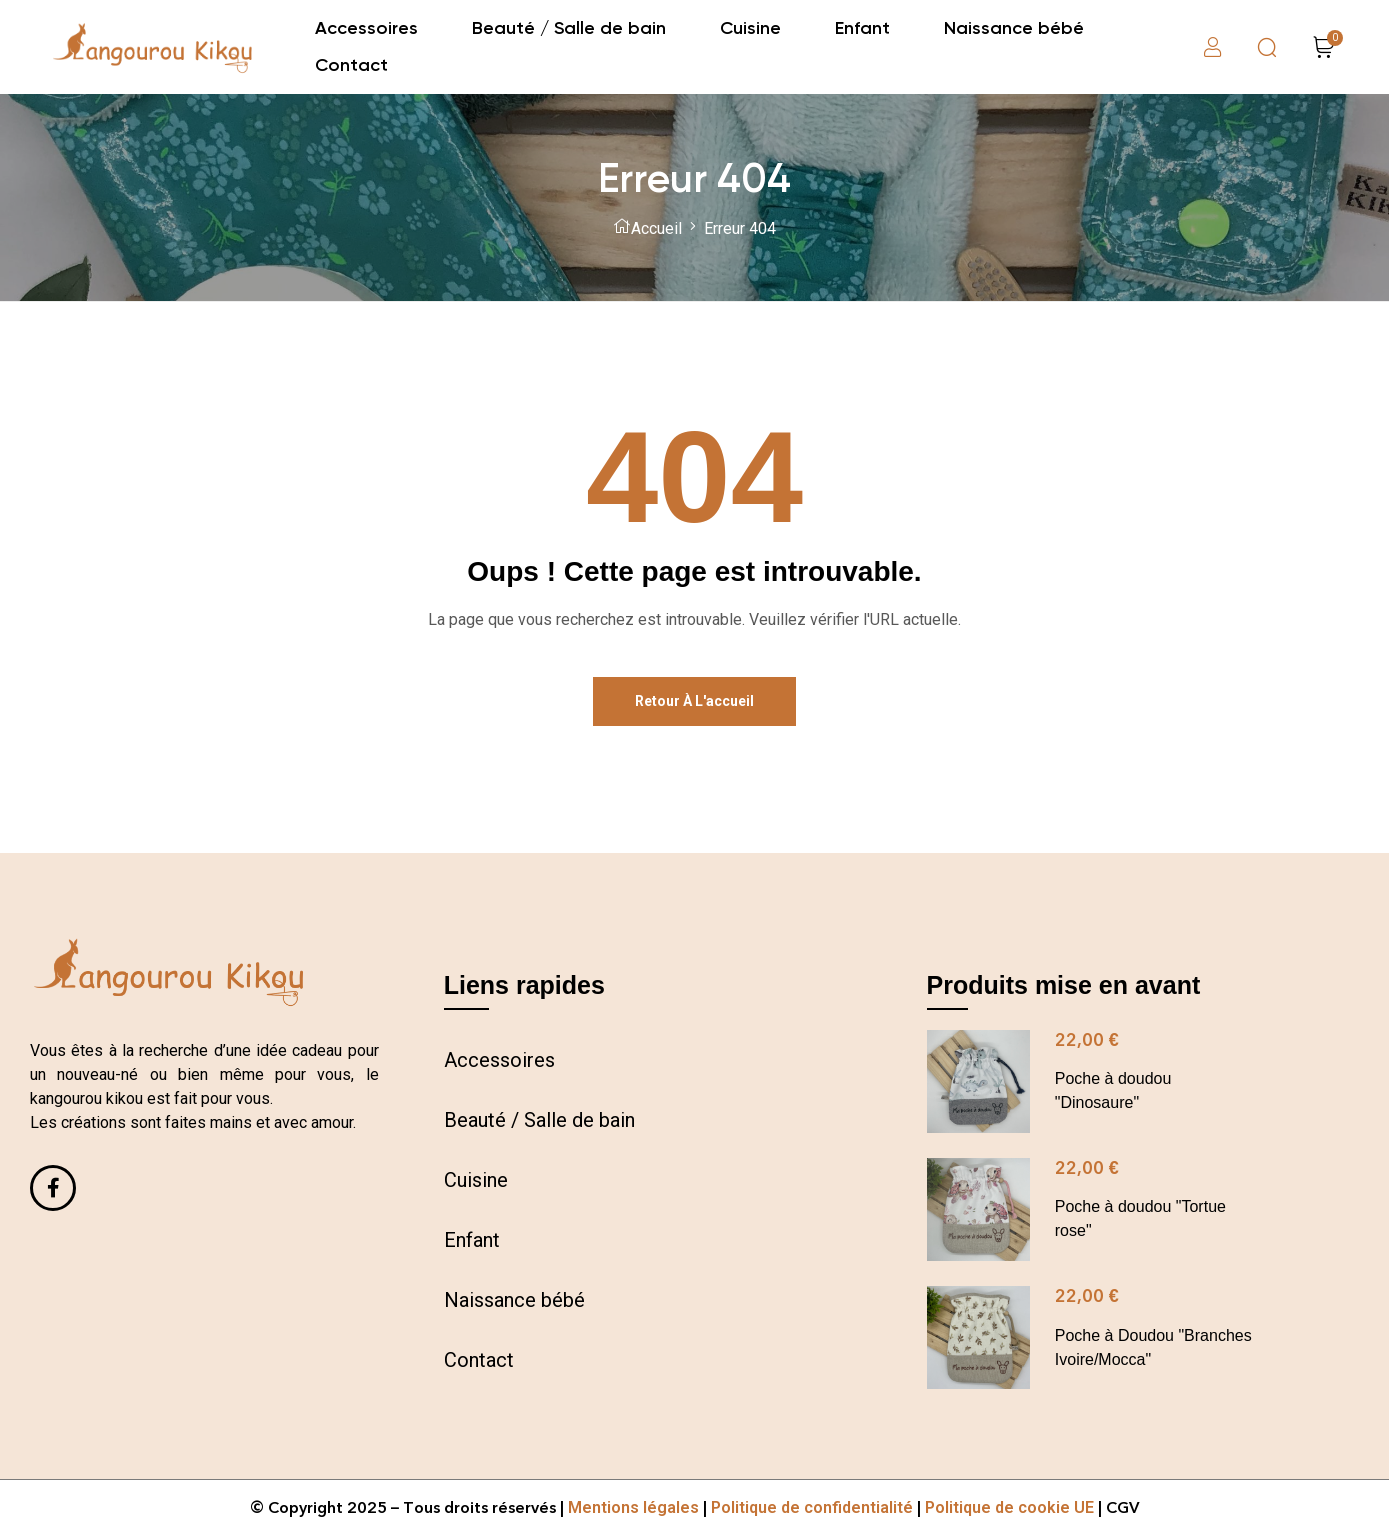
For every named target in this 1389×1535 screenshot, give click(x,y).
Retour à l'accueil (694, 701)
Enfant (472, 1240)
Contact (479, 1360)
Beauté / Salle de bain (539, 1120)
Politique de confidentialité (812, 1507)
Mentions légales (633, 1507)
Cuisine (476, 1180)
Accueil (656, 228)
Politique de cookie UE (1009, 1507)
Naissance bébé (514, 1300)
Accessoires (499, 1060)
